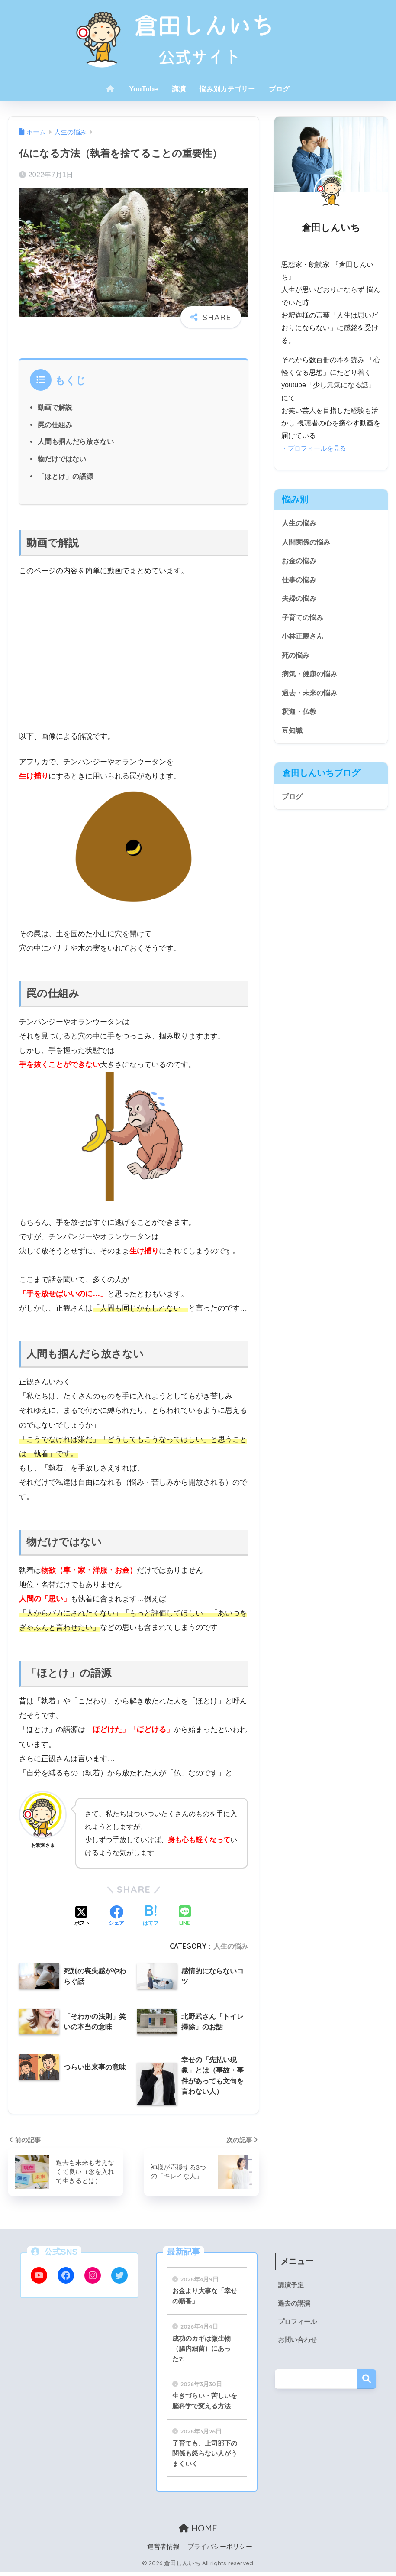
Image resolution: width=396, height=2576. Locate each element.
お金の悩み (300, 562)
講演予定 (292, 2285)
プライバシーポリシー (219, 2550)
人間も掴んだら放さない (76, 441)
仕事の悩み (300, 581)
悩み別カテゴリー (227, 89)
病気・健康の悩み (311, 678)
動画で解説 (55, 407)
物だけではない (62, 459)
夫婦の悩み (300, 601)
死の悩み (296, 659)
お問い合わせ (298, 2341)
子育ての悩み (304, 620)
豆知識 (293, 736)
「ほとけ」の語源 (65, 476)
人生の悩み (230, 1946)
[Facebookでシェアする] (116, 1916)
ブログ (279, 89)
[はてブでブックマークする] (150, 1916)
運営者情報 (163, 2550)
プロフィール (298, 2322)
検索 (366, 2381)
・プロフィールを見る (316, 448)
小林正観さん (304, 639)
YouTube (143, 89)
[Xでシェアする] (82, 1916)
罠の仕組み (55, 424)
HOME (198, 2532)
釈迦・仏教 (300, 717)
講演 (179, 89)
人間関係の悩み (307, 543)
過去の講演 (295, 2304)
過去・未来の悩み (311, 697)
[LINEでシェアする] (185, 1916)
